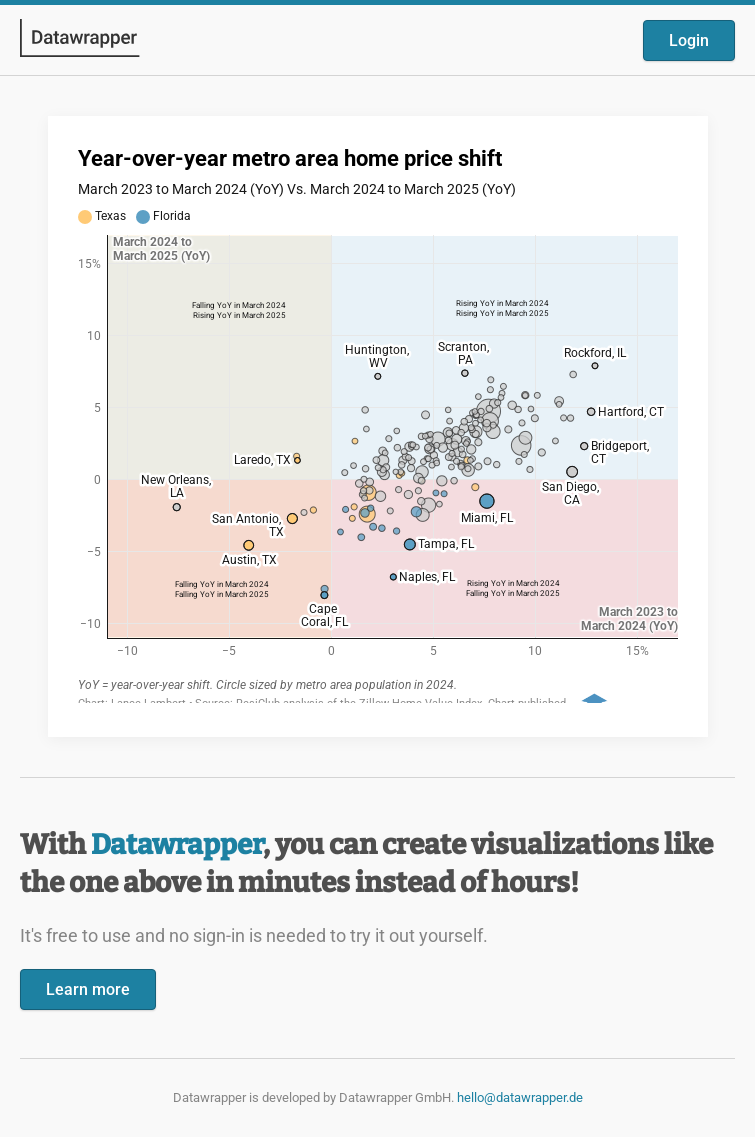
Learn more (88, 989)
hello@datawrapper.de (520, 1097)
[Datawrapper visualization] (378, 424)
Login (689, 40)
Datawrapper (177, 844)
